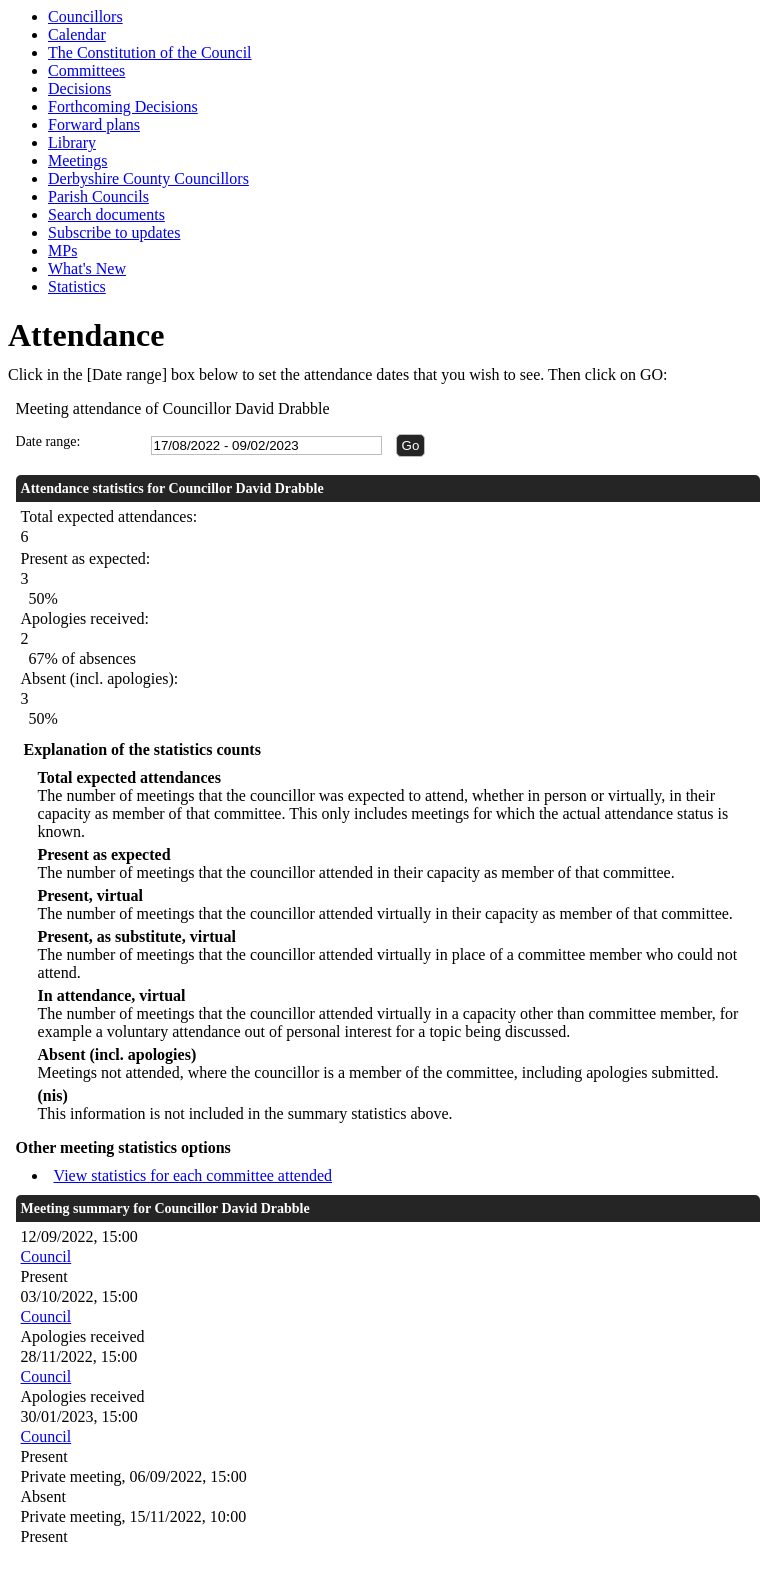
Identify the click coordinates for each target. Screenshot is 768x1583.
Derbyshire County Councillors (148, 178)
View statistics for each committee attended (193, 1175)
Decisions (79, 88)
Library (72, 142)
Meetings (78, 160)
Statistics (77, 286)
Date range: (48, 441)
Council (46, 1256)
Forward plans (94, 124)
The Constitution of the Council (150, 52)
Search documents (106, 214)
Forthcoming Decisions (123, 106)
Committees (86, 70)
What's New (87, 268)
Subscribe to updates (114, 232)
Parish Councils (98, 196)
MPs (62, 250)
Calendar (77, 34)
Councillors (85, 16)
